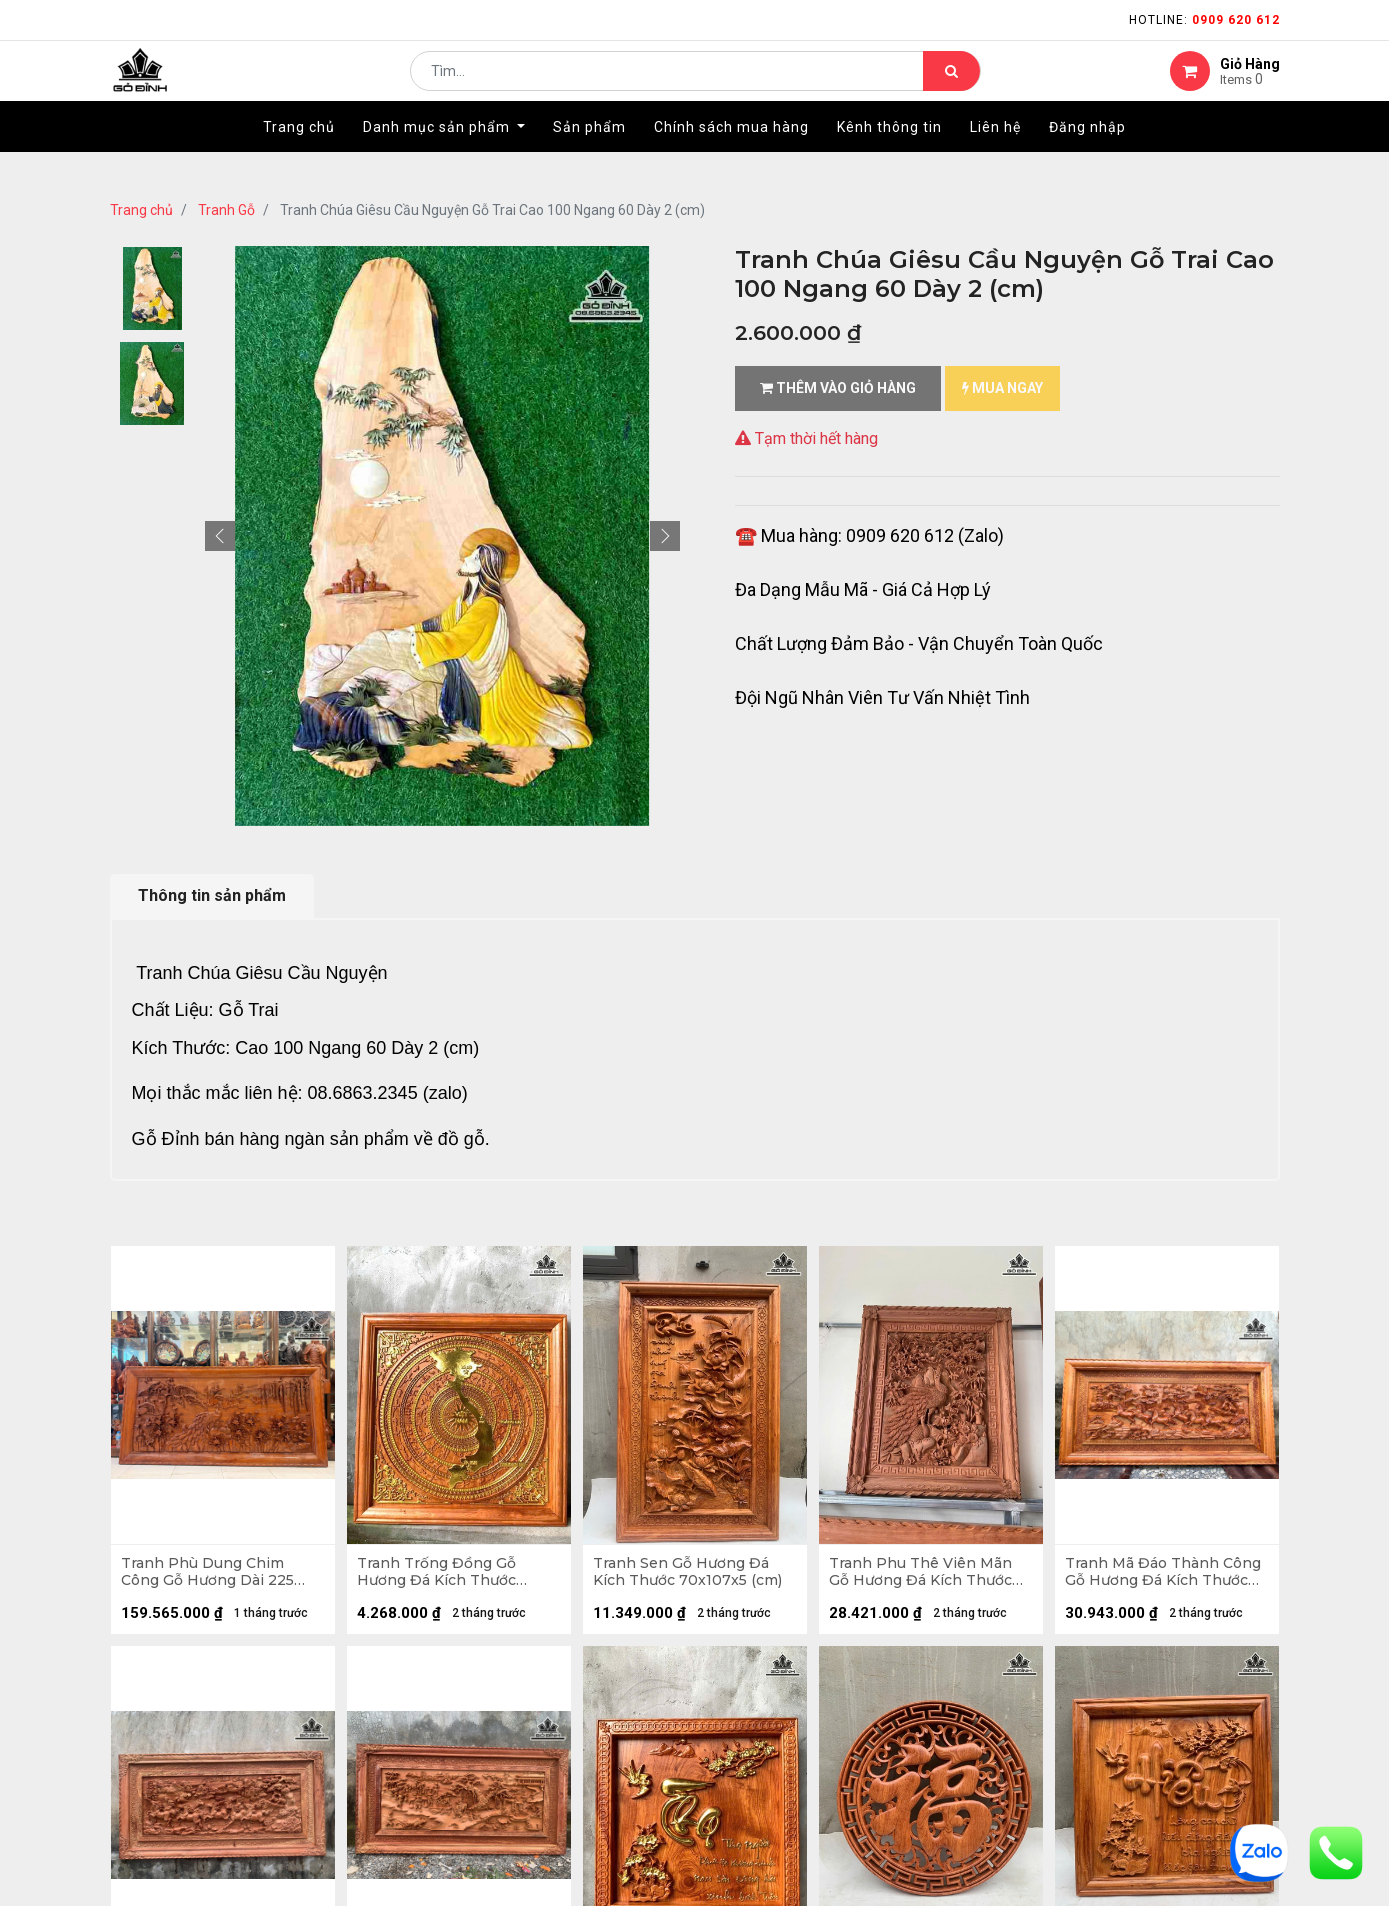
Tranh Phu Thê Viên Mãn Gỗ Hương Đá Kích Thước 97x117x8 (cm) (925, 1577)
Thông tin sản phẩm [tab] (212, 895)
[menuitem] (299, 157)
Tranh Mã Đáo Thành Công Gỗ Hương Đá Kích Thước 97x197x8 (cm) (1157, 1577)
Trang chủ (141, 210)
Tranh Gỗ (226, 210)
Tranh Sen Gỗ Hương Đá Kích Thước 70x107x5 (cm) (692, 1577)
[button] (220, 536)
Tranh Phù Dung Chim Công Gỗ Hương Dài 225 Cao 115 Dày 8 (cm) (212, 1577)
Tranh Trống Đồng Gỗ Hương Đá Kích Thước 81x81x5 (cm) (441, 1577)
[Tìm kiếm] (951, 86)
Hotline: (1204, 20)
